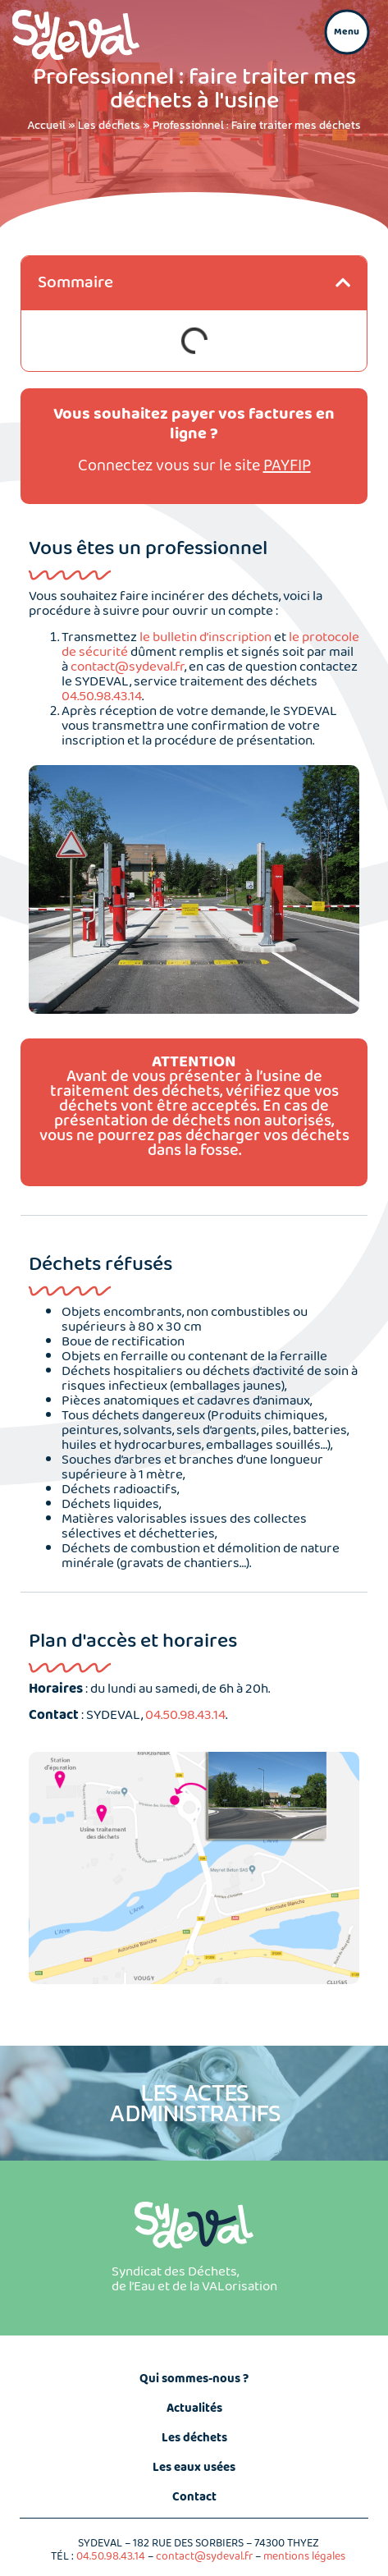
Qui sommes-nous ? (194, 2379)
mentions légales (304, 2556)
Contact (194, 2497)
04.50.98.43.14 (102, 696)
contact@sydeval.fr (128, 667)
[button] (347, 32)
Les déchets (109, 125)
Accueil (46, 125)
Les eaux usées (194, 2467)
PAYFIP (287, 466)
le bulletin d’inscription (205, 637)
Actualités (194, 2408)
